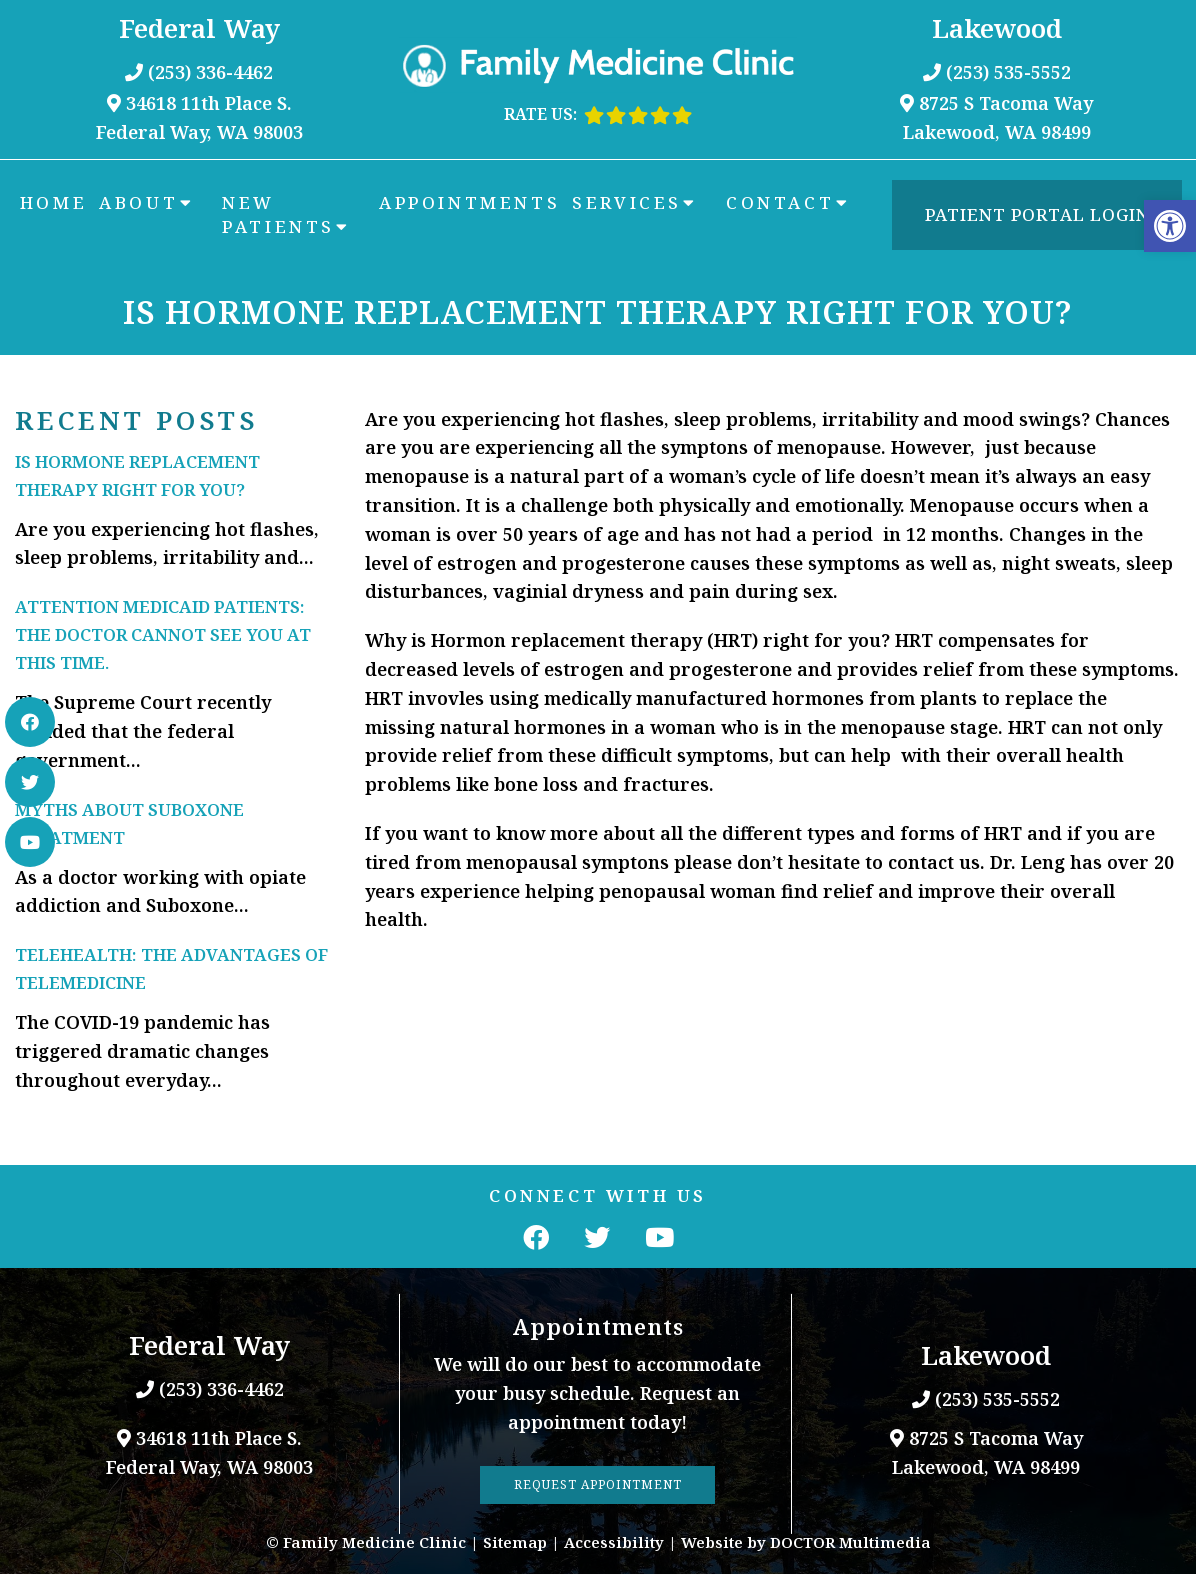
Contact (780, 202)
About (138, 202)
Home (53, 202)
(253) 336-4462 (210, 72)
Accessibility (614, 1542)
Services (627, 202)
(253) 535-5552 (1008, 72)
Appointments (469, 202)
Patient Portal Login (1037, 214)
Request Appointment (598, 1484)
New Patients (278, 214)
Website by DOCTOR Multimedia (806, 1542)
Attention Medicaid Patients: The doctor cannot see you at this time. (163, 634)
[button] (1170, 226)
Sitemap (515, 1542)
